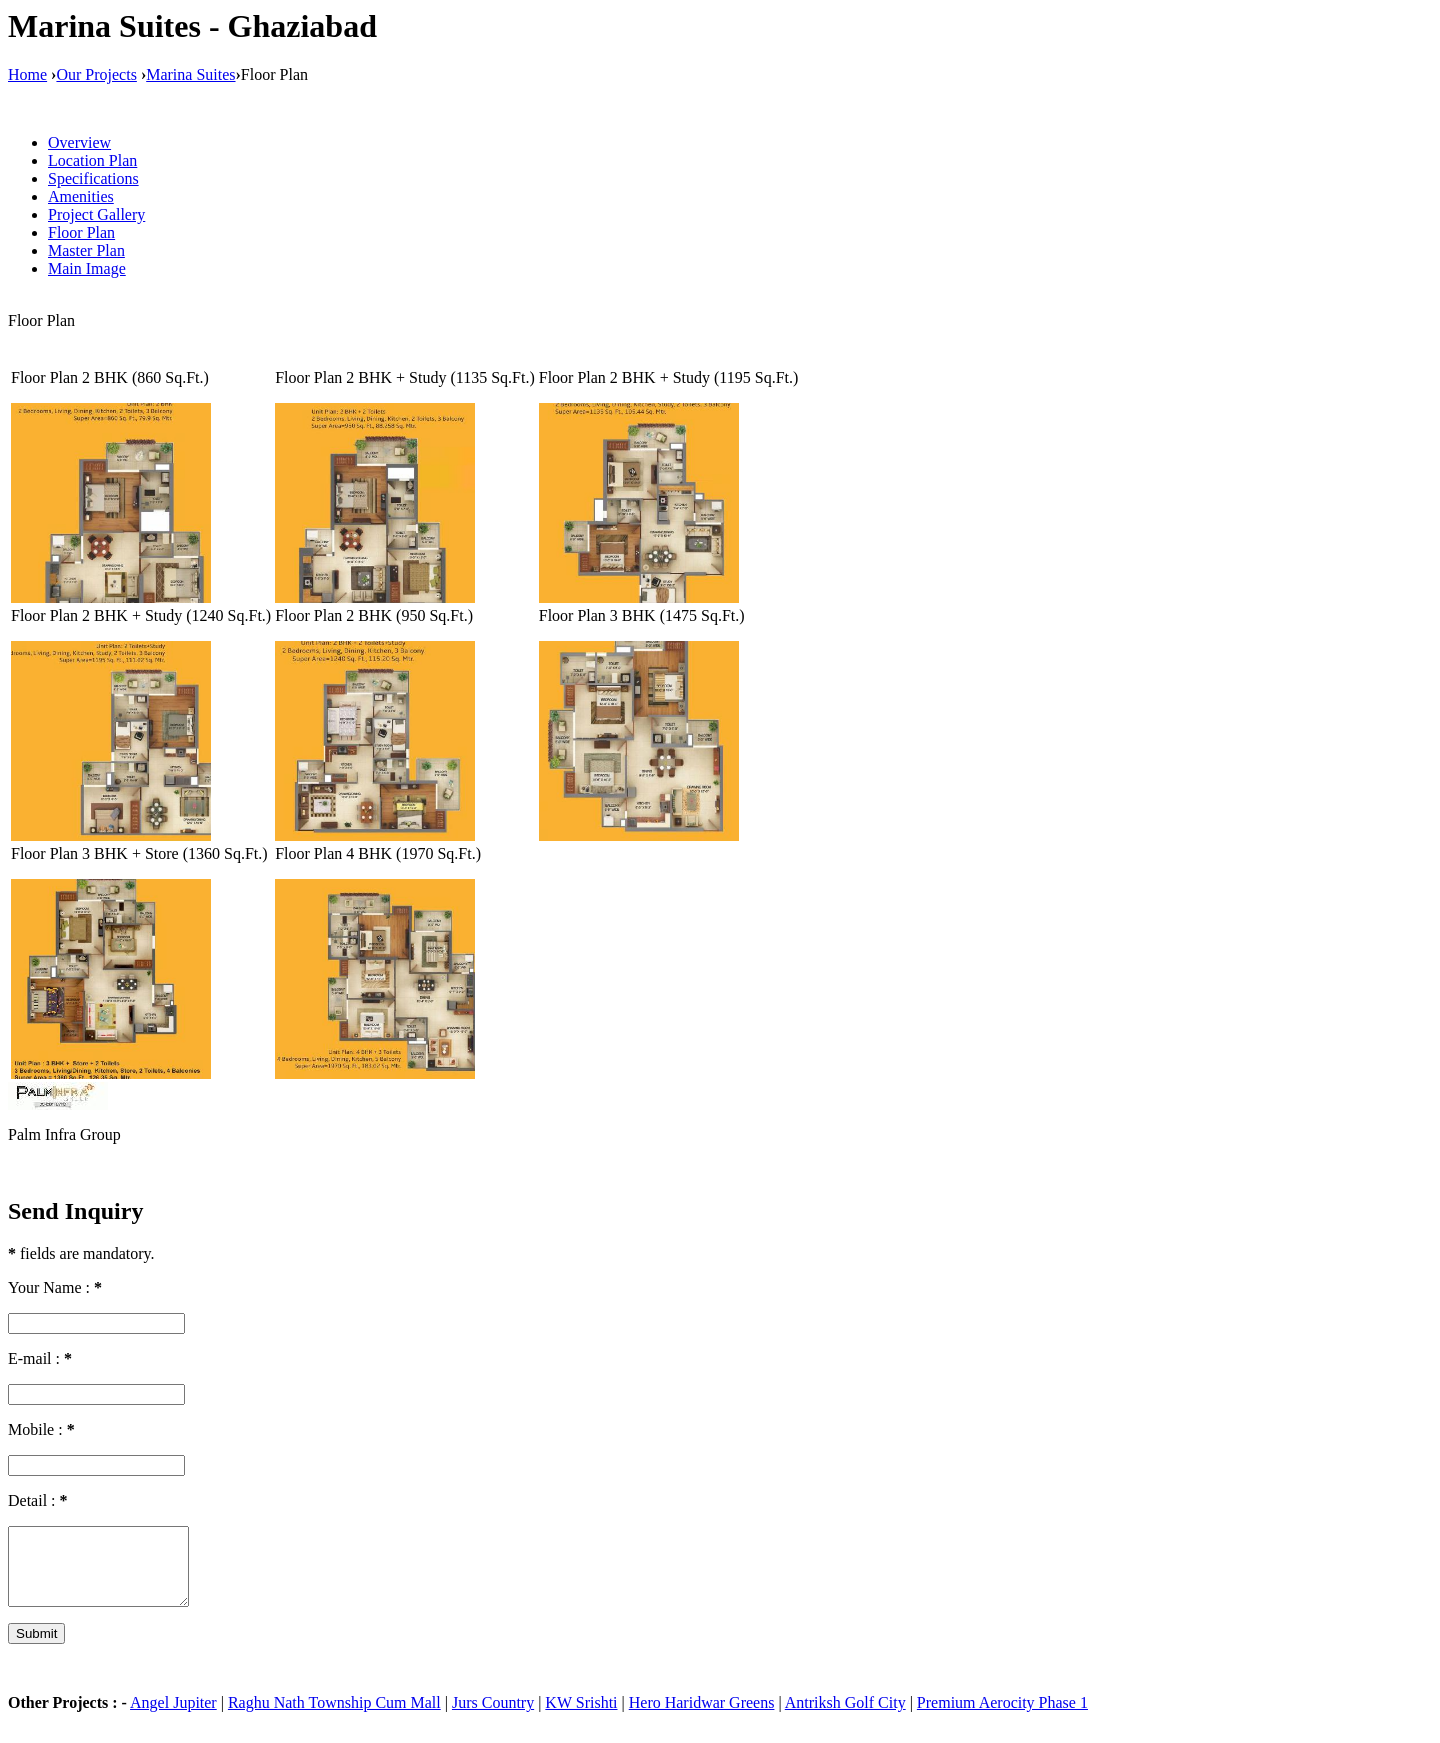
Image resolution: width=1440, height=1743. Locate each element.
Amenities (81, 196)
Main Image (87, 268)
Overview (79, 142)
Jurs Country (493, 1717)
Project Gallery (96, 214)
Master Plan (86, 250)
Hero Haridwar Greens (702, 1717)
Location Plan (92, 160)
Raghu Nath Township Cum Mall (334, 1717)
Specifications (93, 178)
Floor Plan (81, 232)
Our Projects (96, 74)
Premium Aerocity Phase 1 (1002, 1717)
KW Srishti (581, 1717)
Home (27, 74)
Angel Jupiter (173, 1717)
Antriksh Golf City (845, 1717)
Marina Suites (190, 74)
